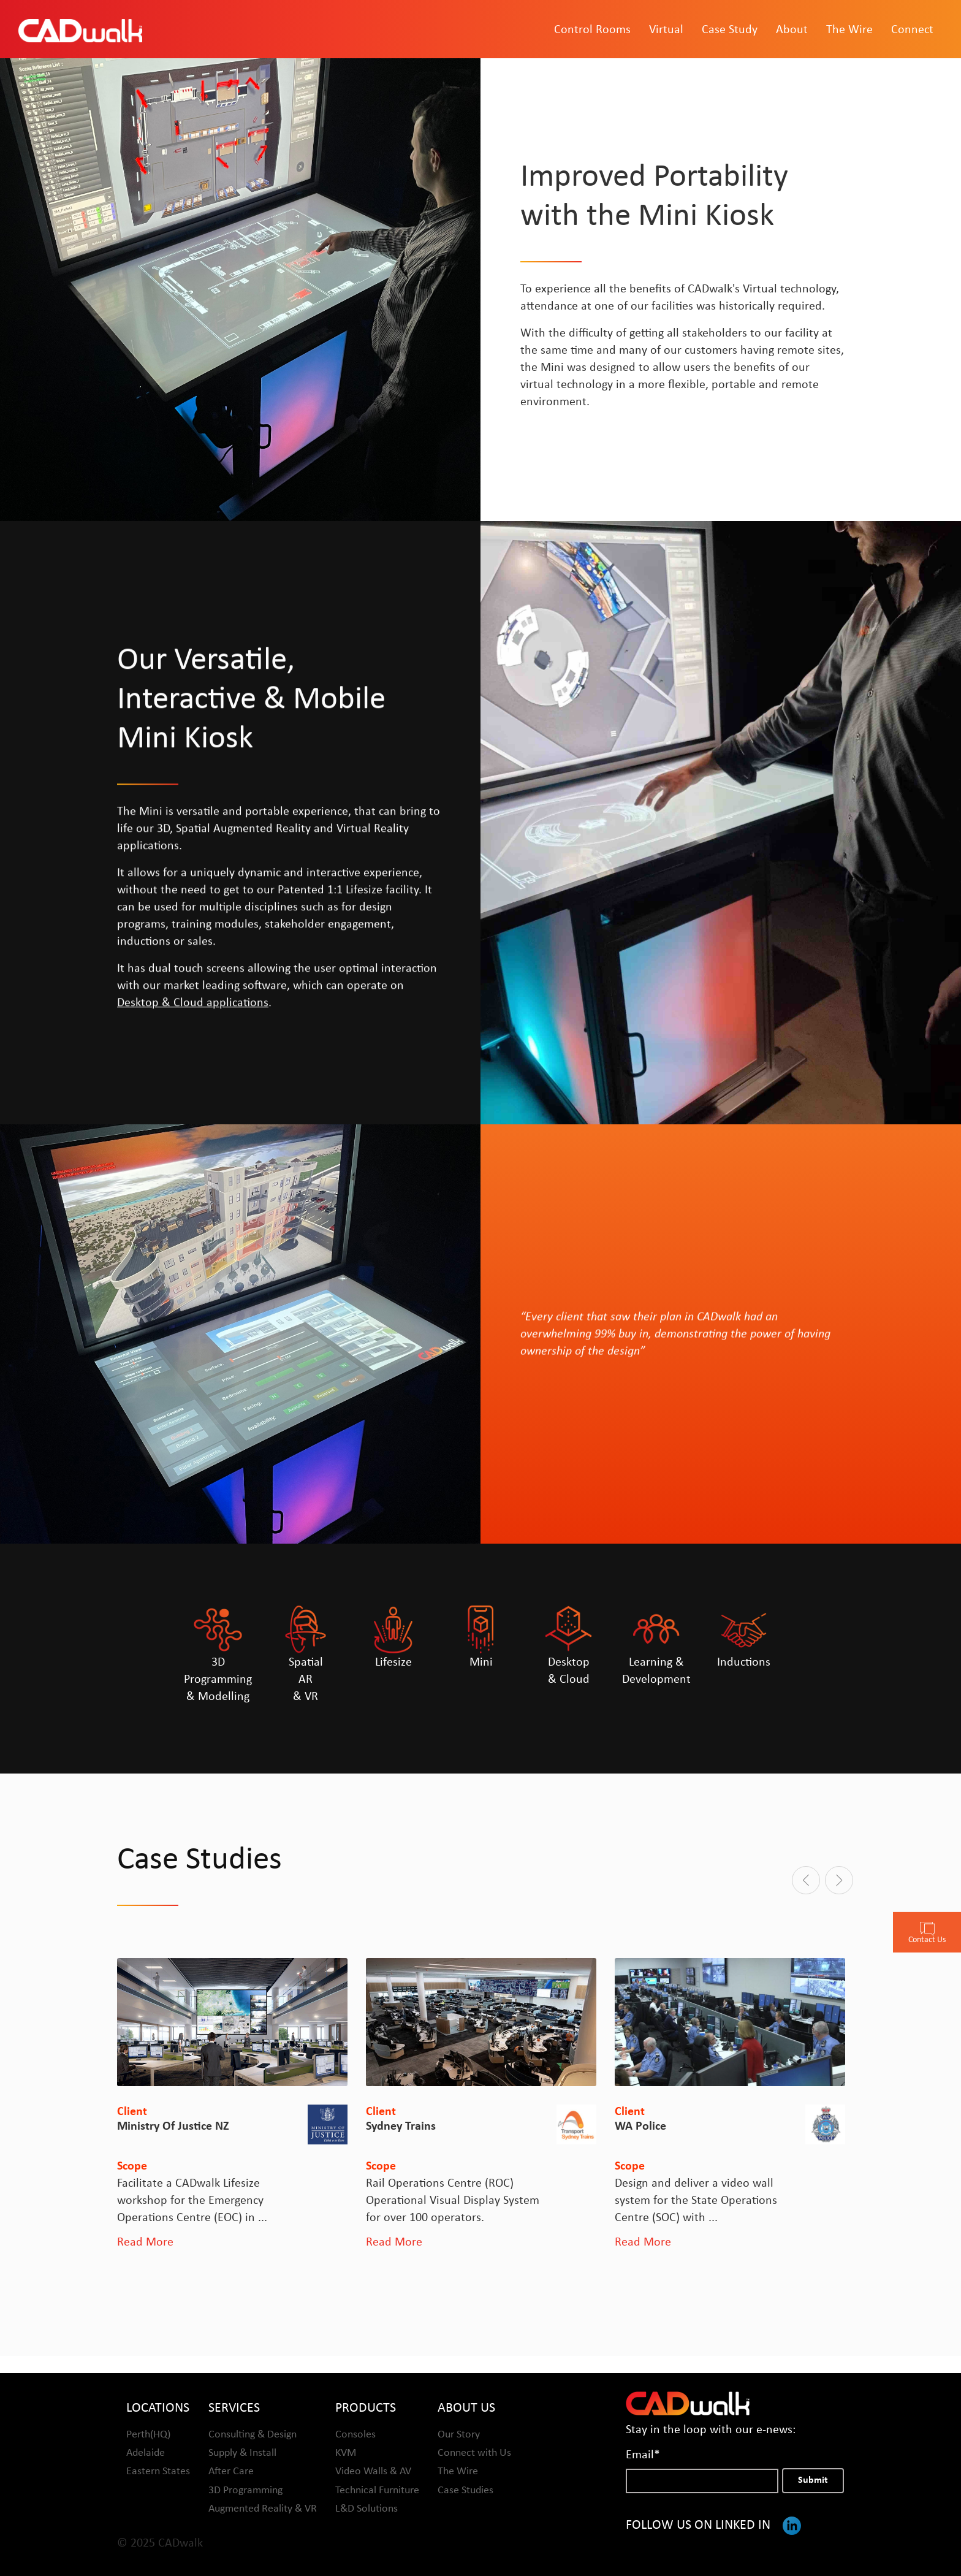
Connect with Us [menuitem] (474, 2452)
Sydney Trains (401, 2127)
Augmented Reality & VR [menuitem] (262, 2508)
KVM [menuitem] (345, 2452)
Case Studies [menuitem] (465, 2490)
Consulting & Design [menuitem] (252, 2434)
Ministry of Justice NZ (173, 2127)
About (792, 31)
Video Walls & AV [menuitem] (373, 2471)
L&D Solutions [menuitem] (366, 2508)
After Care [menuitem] (231, 2471)
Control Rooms (592, 31)
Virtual (666, 31)
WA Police (640, 2127)
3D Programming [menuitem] (245, 2490)
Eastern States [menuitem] (158, 2471)
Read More (145, 2242)
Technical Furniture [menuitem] (377, 2490)
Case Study (730, 31)
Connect (912, 31)
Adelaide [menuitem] (145, 2452)
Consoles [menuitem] (355, 2434)
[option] (232, 2104)
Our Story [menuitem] (459, 2434)
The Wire (849, 31)
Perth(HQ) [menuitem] (148, 2434)
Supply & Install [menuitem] (242, 2452)
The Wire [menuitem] (458, 2471)
